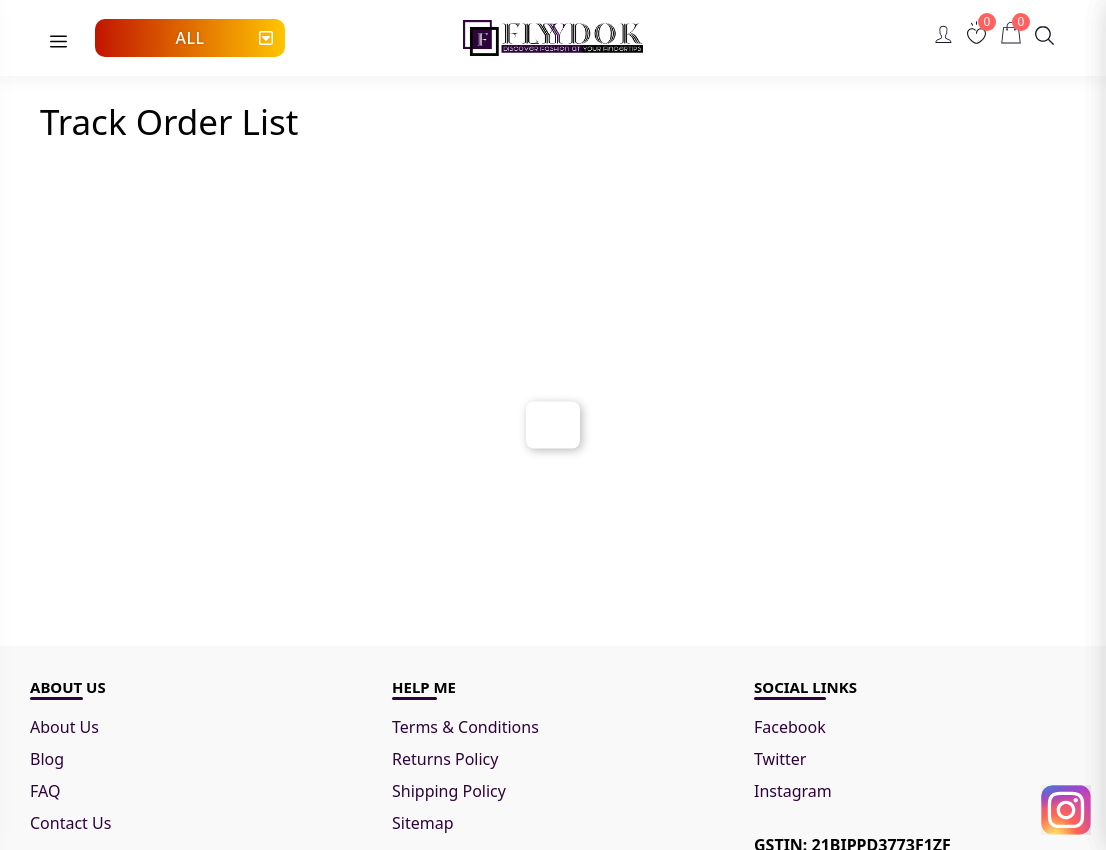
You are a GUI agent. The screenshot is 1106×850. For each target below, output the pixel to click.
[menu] (58, 42)
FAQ (45, 791)
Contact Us (70, 823)
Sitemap (423, 823)
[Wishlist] (976, 32)
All (189, 38)
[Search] (1044, 35)
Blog (47, 759)
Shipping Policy (449, 791)
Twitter (780, 759)
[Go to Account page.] (943, 40)
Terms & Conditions (467, 727)
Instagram (793, 791)
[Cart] (1011, 32)
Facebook (790, 727)
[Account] (943, 34)
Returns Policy (445, 759)
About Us (64, 727)
